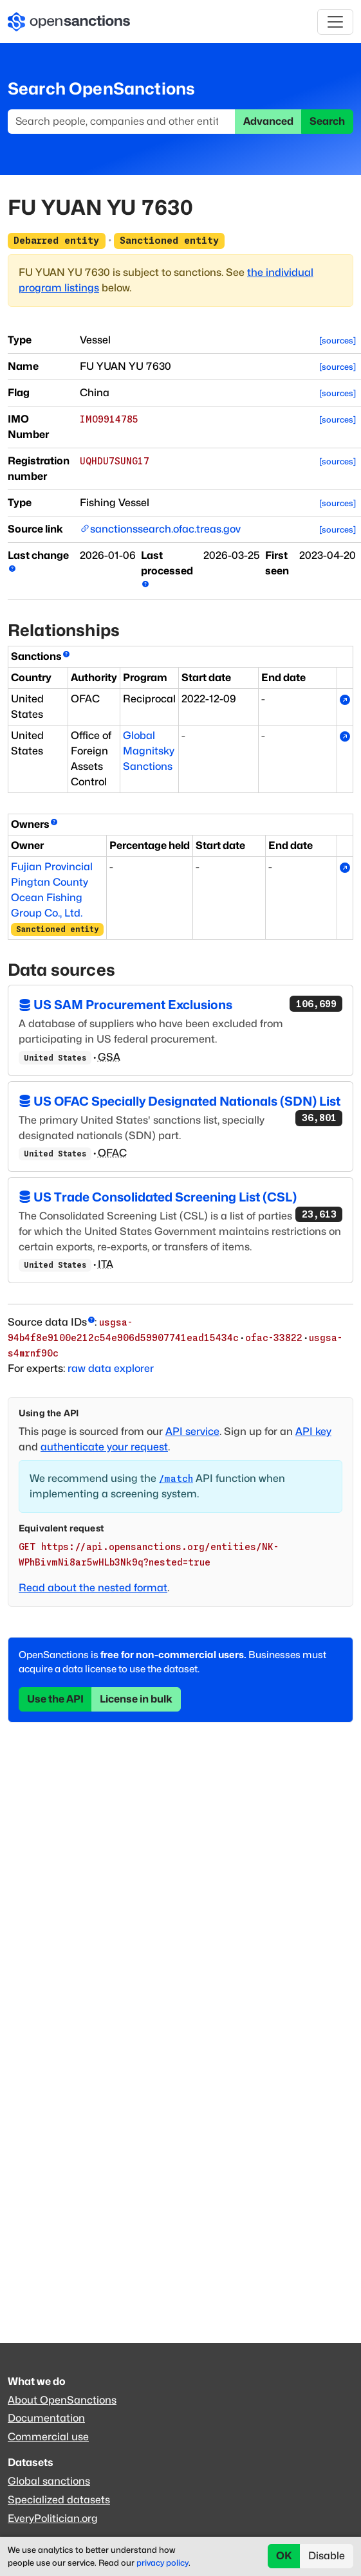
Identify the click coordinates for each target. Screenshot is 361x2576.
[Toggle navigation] (335, 22)
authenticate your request (104, 1447)
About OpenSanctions (62, 2400)
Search (327, 121)
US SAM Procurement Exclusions (180, 1004)
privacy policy (162, 2563)
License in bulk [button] (136, 1699)
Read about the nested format (93, 1588)
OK (284, 2556)
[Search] (122, 121)
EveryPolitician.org (53, 2518)
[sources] (337, 340)
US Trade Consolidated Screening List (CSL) (180, 1198)
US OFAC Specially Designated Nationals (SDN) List (180, 1102)
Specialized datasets (59, 2500)
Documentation (46, 2418)
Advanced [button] (268, 121)
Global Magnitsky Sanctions (148, 750)
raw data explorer (111, 1368)
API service (192, 1431)
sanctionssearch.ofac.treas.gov (165, 529)
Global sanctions (49, 2481)
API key (313, 1431)
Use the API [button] (55, 1699)
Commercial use (48, 2437)
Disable (326, 2556)
